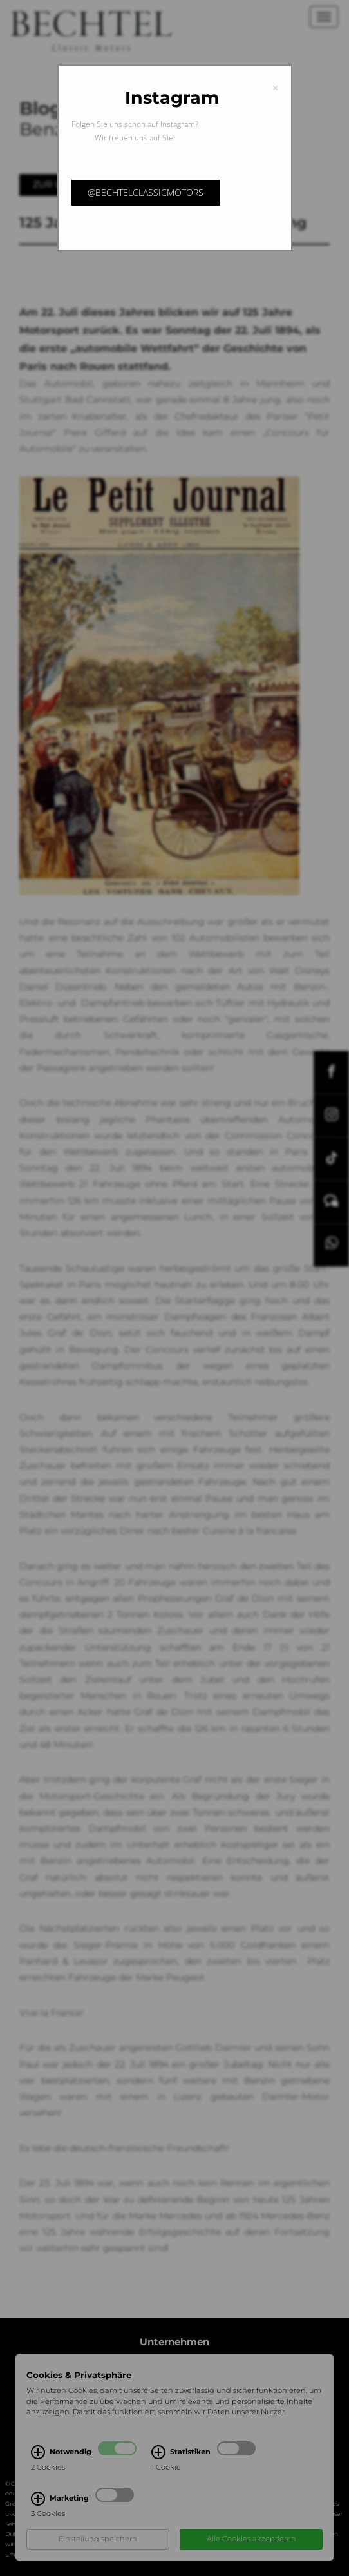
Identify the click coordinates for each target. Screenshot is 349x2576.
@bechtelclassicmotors (145, 192)
